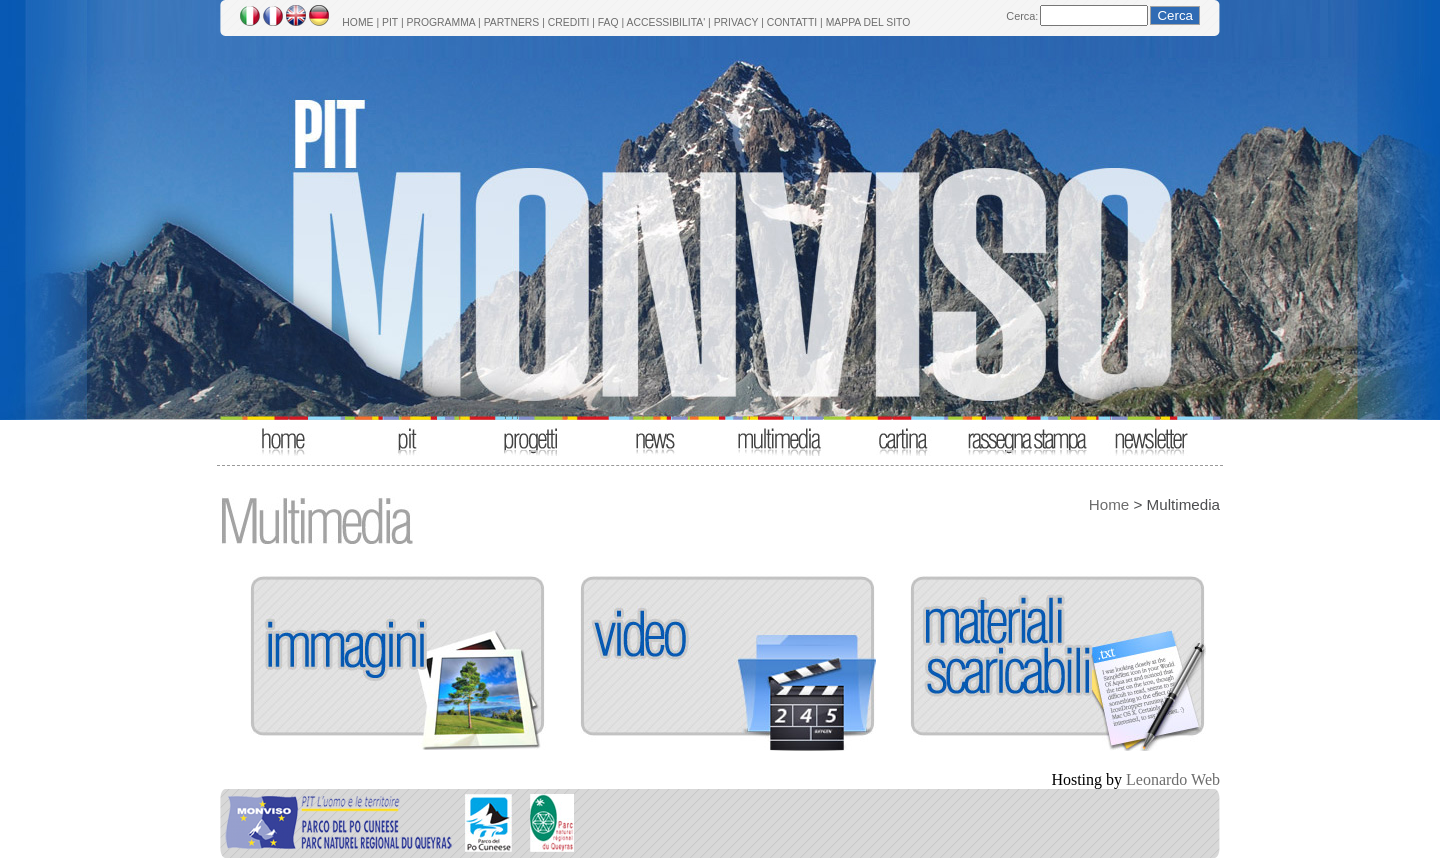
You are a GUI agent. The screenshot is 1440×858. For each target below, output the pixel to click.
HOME (357, 22)
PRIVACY (736, 22)
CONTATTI (792, 22)
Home (1109, 504)
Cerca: (1022, 16)
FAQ (608, 22)
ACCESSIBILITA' (666, 22)
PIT (390, 22)
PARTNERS (512, 22)
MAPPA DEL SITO (868, 22)
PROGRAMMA (440, 22)
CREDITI (569, 22)
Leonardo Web (1173, 779)
